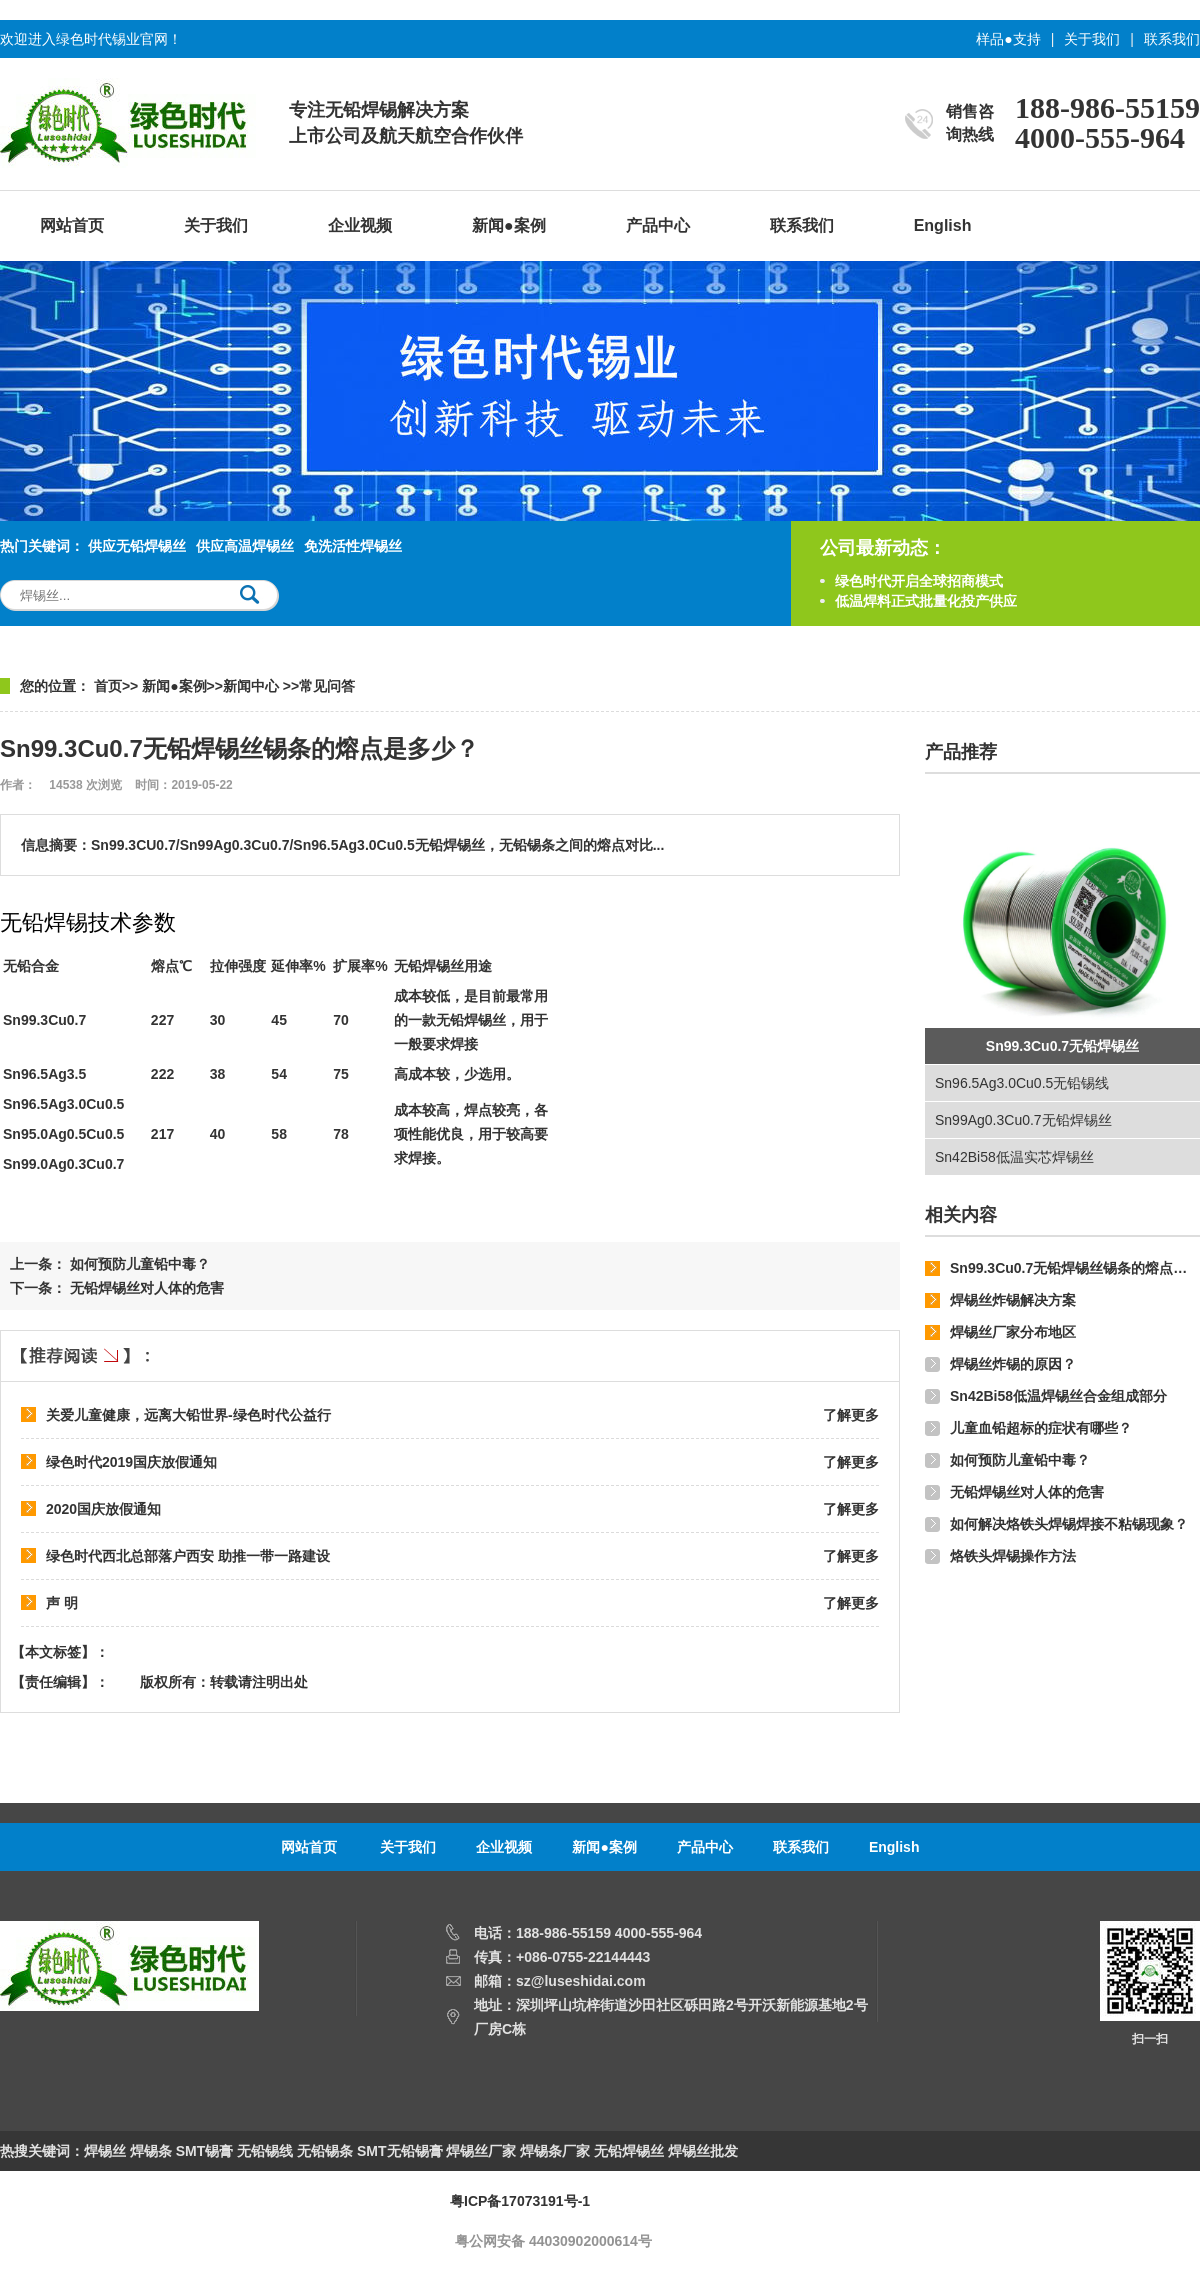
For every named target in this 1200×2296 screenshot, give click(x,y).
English (943, 225)
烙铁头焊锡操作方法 (1013, 1556)
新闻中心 (253, 686)
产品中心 (658, 225)
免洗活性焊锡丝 (353, 546)
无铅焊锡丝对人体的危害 (1027, 1492)
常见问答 (327, 686)
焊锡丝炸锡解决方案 (1013, 1300)
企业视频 (360, 225)
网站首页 (72, 225)
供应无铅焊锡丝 (137, 546)
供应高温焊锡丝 (245, 546)
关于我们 (1092, 39)
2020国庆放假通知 (103, 1509)
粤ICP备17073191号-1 (520, 2201)
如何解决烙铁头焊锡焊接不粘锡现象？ (1069, 1524)
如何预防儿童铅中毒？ (1020, 1460)
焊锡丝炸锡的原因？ (1013, 1364)
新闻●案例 (509, 225)
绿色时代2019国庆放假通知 (131, 1462)
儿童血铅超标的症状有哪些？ (1041, 1428)
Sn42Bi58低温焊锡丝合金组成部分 (1058, 1396)
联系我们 (1172, 39)
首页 (108, 686)
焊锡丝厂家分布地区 (1013, 1332)
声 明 (62, 1603)
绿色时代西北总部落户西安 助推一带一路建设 (188, 1556)
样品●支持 (1008, 39)
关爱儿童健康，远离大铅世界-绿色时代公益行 (188, 1415)
